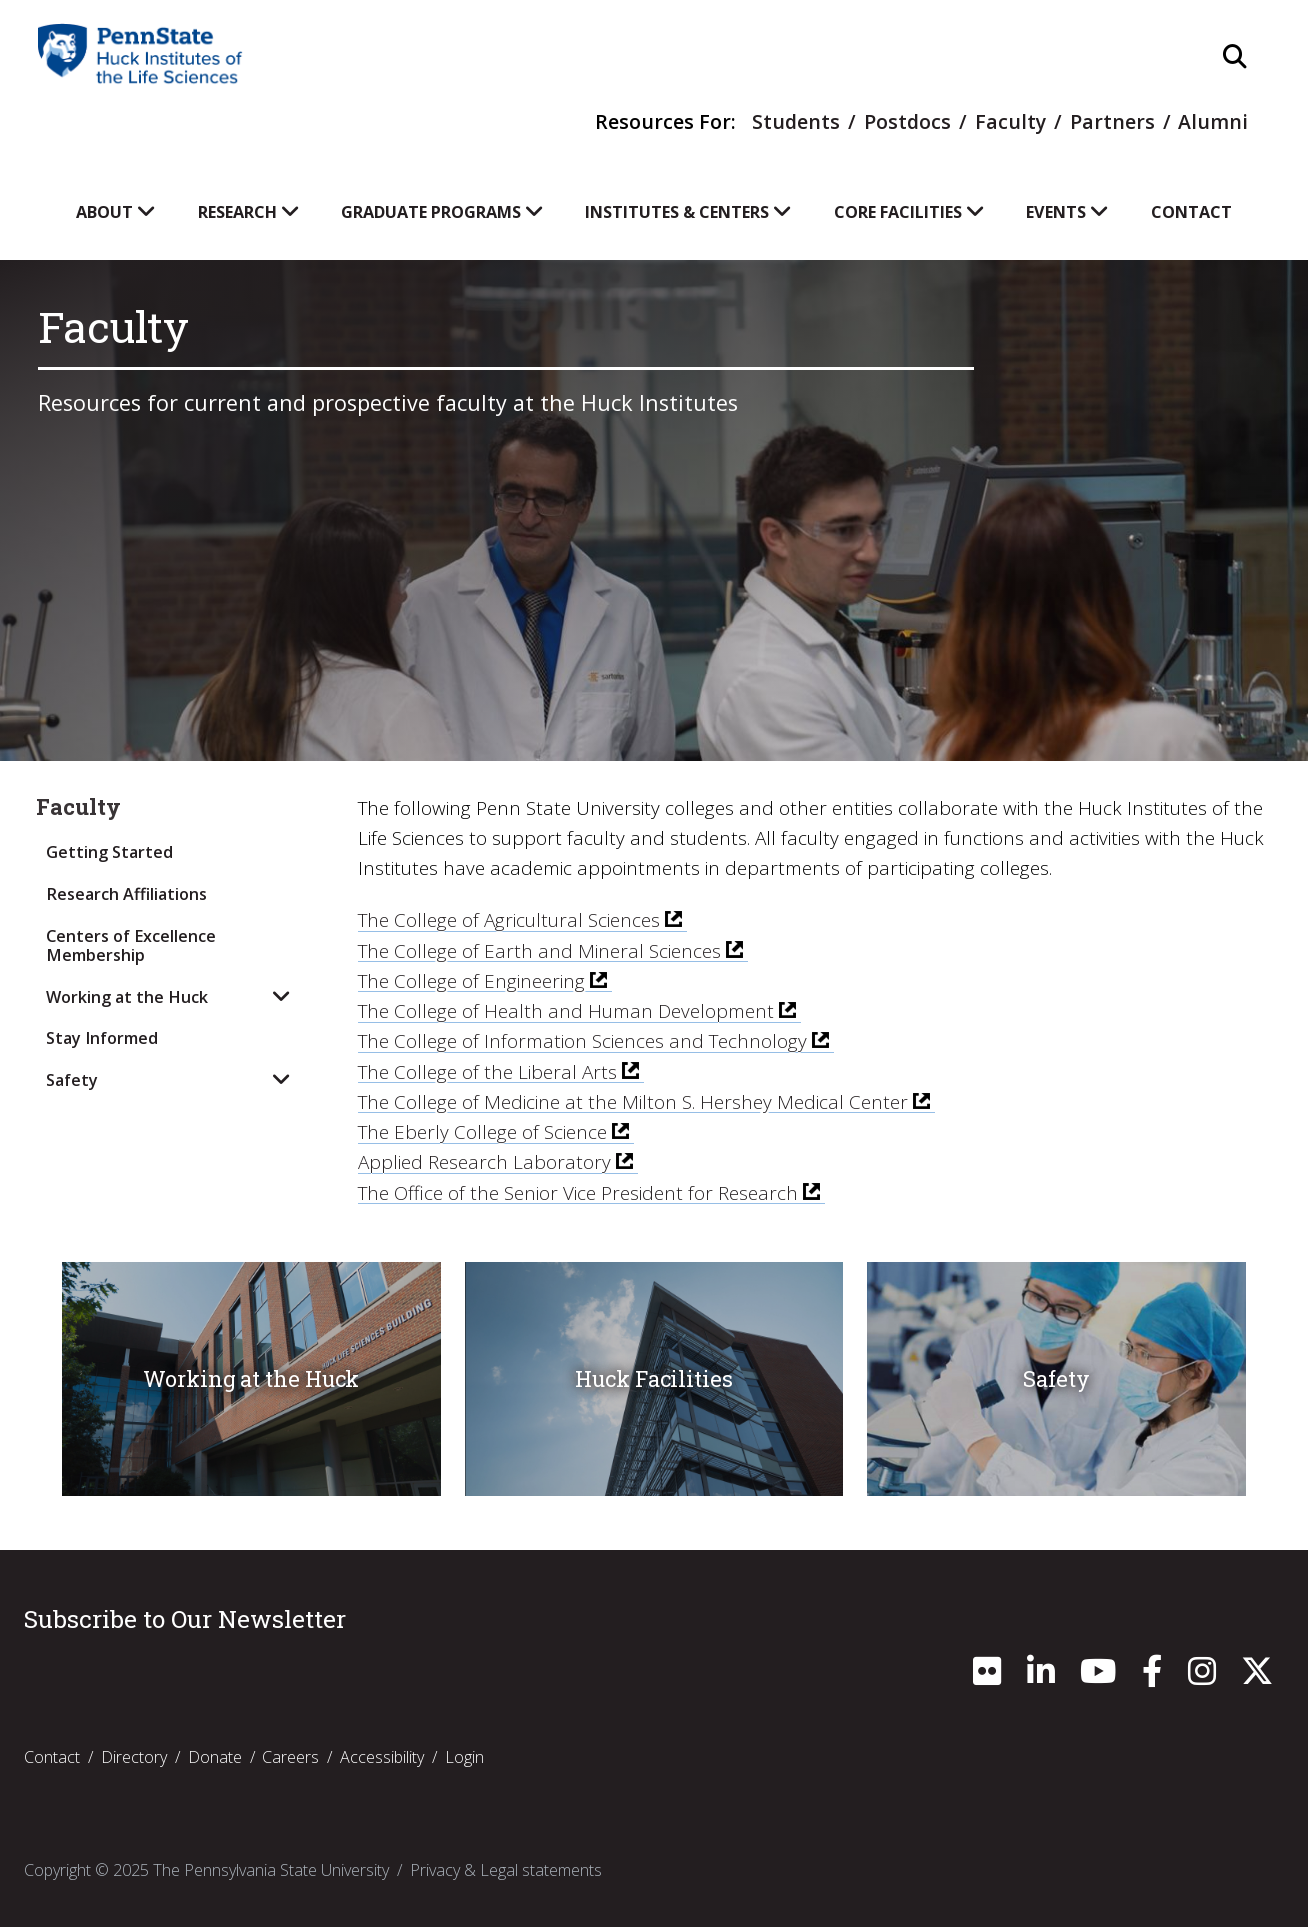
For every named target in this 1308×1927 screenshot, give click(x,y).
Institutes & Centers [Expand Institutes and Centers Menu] (688, 212)
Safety (72, 1080)
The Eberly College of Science (482, 1132)
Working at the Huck (127, 997)
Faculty (1010, 121)
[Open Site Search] (1235, 57)
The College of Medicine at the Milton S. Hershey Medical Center (633, 1102)
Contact (1191, 212)
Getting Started (109, 852)
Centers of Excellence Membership (131, 945)
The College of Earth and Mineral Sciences (539, 951)
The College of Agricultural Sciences (509, 920)
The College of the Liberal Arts (487, 1072)
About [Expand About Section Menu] (116, 212)
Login (464, 1757)
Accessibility (382, 1757)
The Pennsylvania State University (271, 1870)
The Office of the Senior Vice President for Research (578, 1193)
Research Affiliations (126, 894)
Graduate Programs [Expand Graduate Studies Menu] (442, 212)
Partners (1112, 121)
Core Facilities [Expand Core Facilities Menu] (909, 212)
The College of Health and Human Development (566, 1011)
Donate (215, 1757)
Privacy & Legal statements (506, 1870)
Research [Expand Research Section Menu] (249, 212)
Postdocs (907, 121)
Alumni (1213, 121)
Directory (134, 1757)
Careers (290, 1757)
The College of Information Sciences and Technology (582, 1041)
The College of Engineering (471, 981)
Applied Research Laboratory (484, 1162)
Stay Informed (102, 1038)
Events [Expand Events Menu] (1067, 212)
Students (796, 121)
